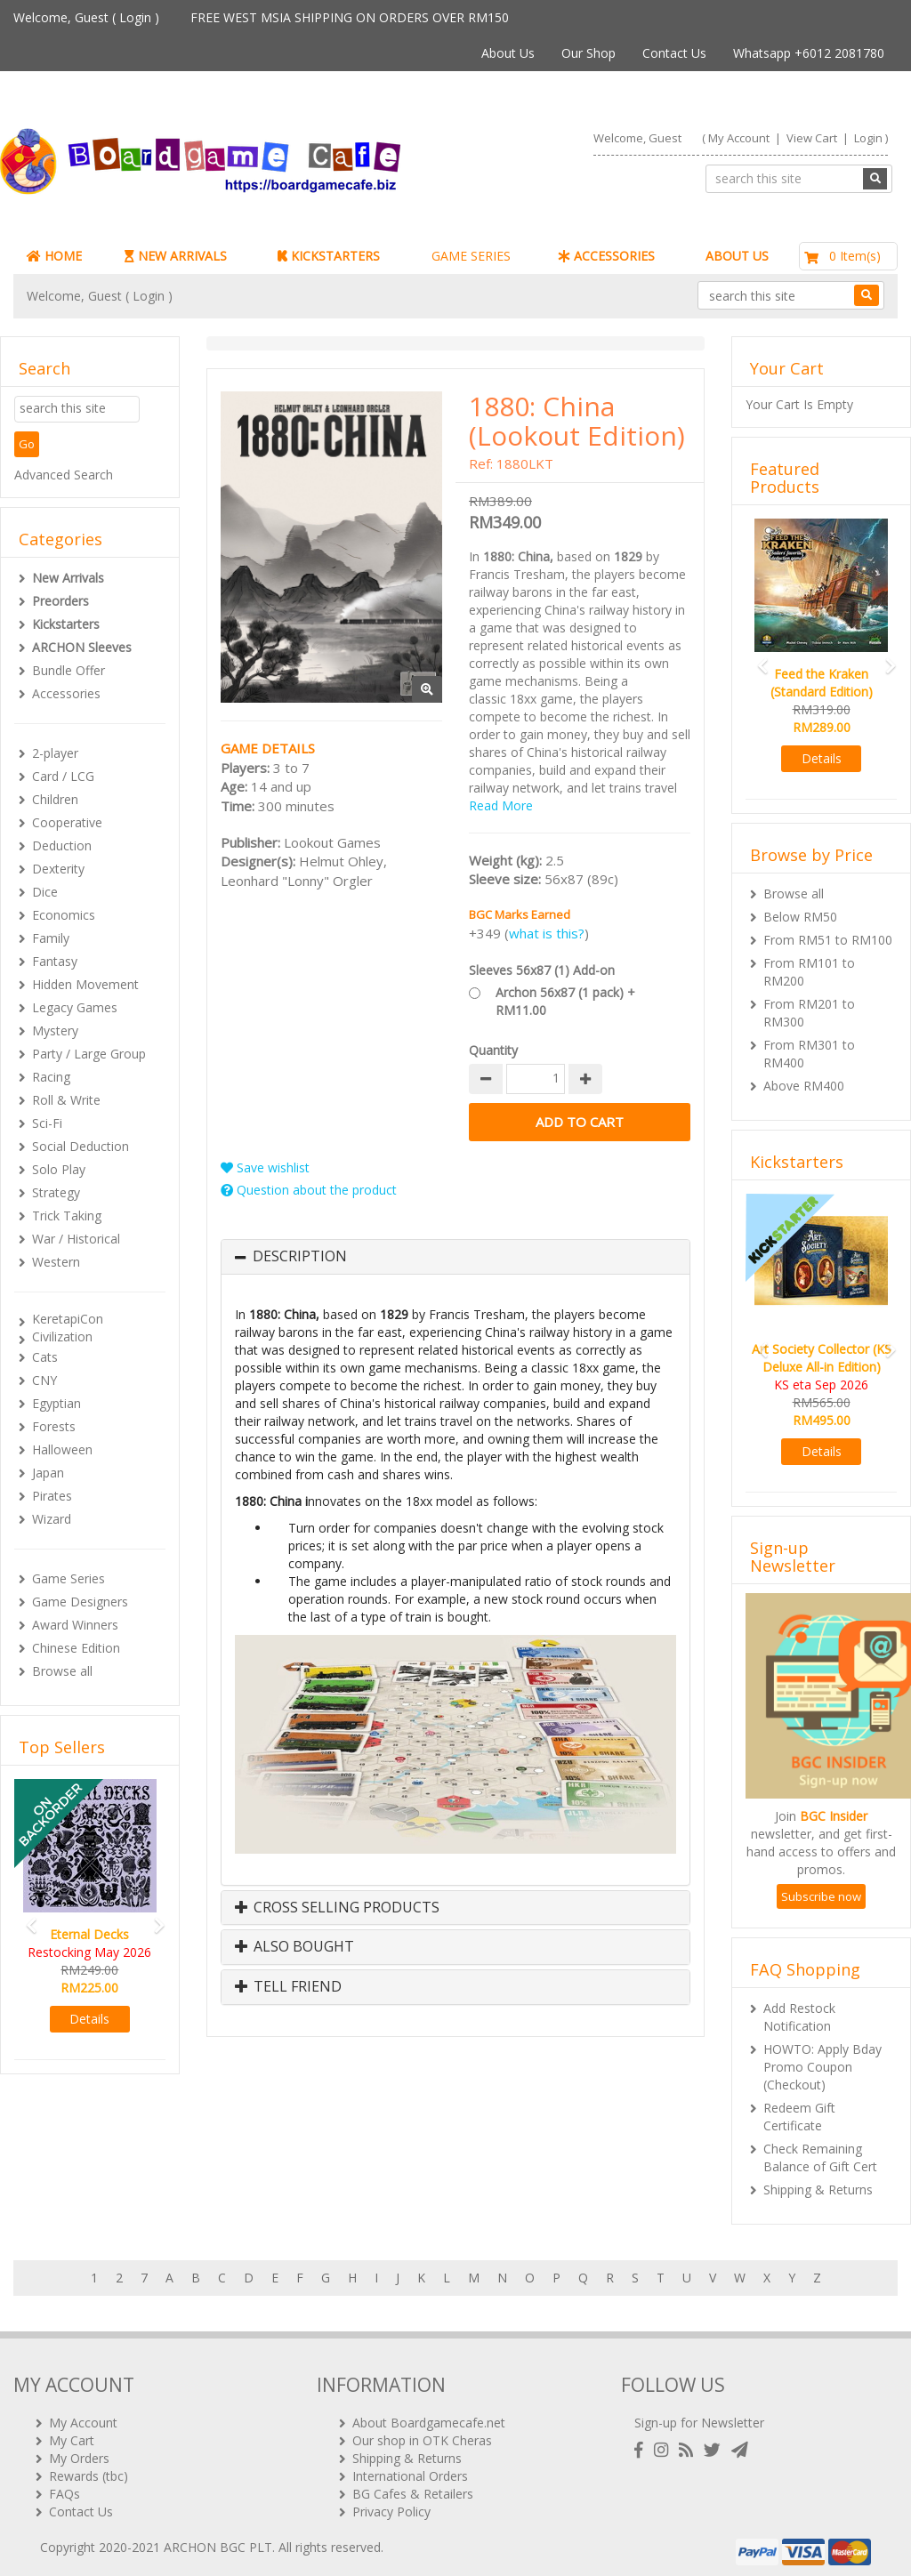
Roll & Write (66, 1099)
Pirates (52, 1495)
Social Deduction (80, 1146)
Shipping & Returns (818, 2189)
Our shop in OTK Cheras (422, 2433)
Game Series (68, 1578)
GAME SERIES (471, 255)
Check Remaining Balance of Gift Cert (820, 2157)
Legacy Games (74, 1007)
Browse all (62, 1670)
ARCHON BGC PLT (218, 2540)
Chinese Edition (76, 1647)
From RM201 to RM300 (809, 1012)
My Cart (71, 2433)
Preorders (60, 600)
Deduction (62, 845)
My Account (739, 138)
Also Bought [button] (294, 1947)
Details (89, 2018)
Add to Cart (579, 1122)
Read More (501, 805)
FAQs (64, 2486)
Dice (45, 891)
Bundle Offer (68, 670)
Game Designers (80, 1601)
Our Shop (588, 52)
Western (56, 1261)
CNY (44, 1380)
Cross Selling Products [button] (337, 1908)
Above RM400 (803, 1085)
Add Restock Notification (799, 2017)
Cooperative (67, 822)
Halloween (62, 1449)
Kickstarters (66, 624)
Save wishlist (265, 1167)
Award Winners (75, 1624)
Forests (54, 1426)
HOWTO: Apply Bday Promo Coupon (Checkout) (822, 2067)
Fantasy (54, 961)
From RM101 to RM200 (809, 971)
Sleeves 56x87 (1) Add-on (542, 970)
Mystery (55, 1030)
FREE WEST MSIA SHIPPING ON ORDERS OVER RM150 (349, 17)
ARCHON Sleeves (82, 647)
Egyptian (56, 1403)
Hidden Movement (85, 984)
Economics (63, 914)
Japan (48, 1472)
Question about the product (309, 1189)
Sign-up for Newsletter (699, 2415)
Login (135, 17)
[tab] (455, 1257)
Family (50, 938)
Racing (51, 1076)
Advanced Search (63, 474)
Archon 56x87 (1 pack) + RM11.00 (565, 1001)
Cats (45, 1356)
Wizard (51, 1518)
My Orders (79, 2451)
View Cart (811, 138)
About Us (508, 52)
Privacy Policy (391, 2504)
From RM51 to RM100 (827, 939)
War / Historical (76, 1238)
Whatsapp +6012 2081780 (808, 52)
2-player (55, 753)
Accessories (66, 693)
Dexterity (58, 868)
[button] (25, 1917)
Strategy (56, 1192)
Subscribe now (821, 1896)
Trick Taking (66, 1215)
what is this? (546, 933)
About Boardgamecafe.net (428, 2415)
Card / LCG (63, 776)
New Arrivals (68, 577)
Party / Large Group (89, 1053)
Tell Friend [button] (288, 1987)
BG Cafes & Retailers (412, 2486)
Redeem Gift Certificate (799, 2116)
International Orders (410, 2468)
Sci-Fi (47, 1123)
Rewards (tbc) (88, 2468)
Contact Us (674, 52)
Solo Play (58, 1169)
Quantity (493, 1050)
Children (55, 799)
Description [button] (300, 1257)
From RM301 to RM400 (809, 1053)
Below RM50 (800, 916)
